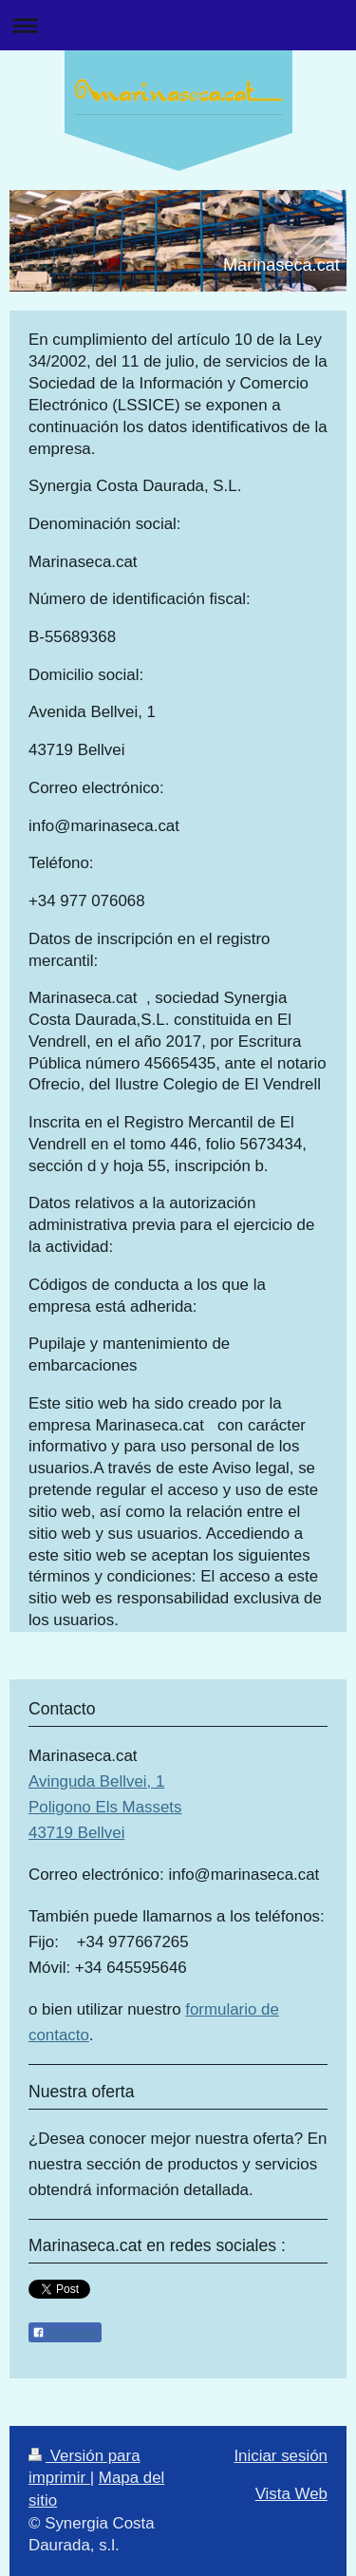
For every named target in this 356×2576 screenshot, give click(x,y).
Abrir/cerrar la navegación (178, 25)
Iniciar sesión (281, 2456)
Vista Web (291, 2494)
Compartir (65, 2332)
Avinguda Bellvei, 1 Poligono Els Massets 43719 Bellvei (104, 1807)
